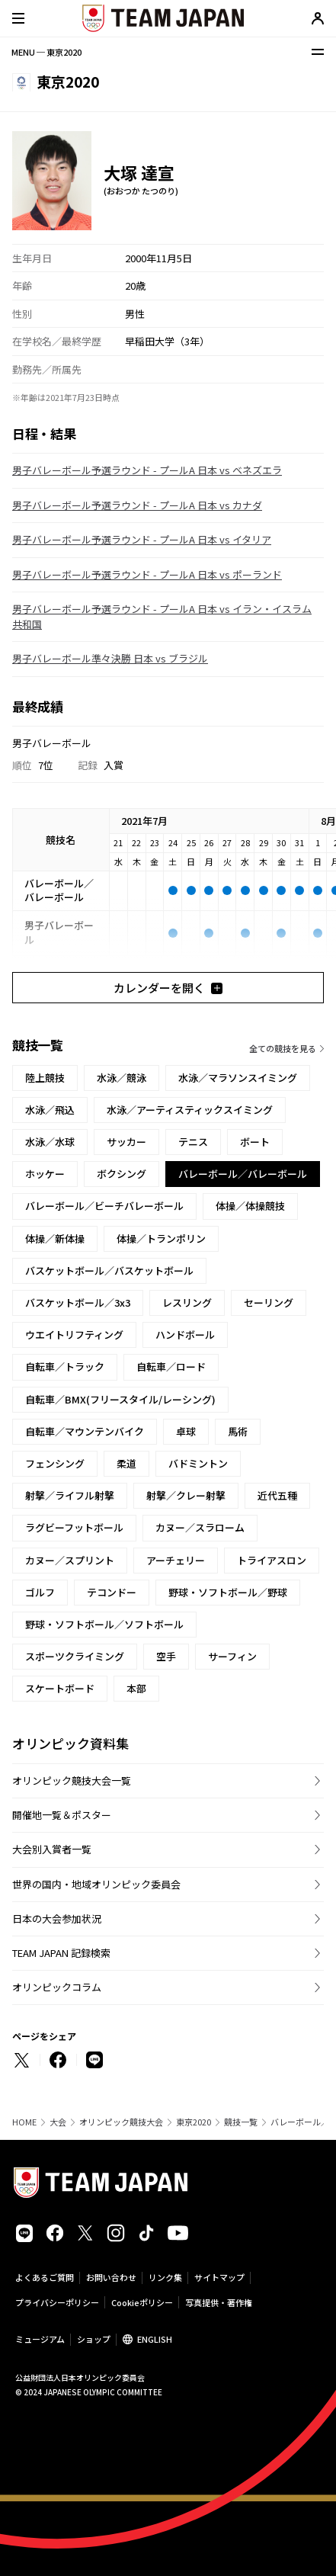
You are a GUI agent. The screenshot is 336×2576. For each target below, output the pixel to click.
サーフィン (232, 1656)
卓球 (186, 1431)
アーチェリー (175, 1560)
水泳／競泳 (121, 1077)
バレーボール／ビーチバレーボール (104, 1205)
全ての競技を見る (282, 1048)
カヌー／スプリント (69, 1560)
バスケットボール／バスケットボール (109, 1270)
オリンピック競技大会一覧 (71, 1780)
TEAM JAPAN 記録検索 (61, 1953)
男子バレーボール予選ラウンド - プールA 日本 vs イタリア (141, 539)
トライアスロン (271, 1560)
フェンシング (55, 1463)
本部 (136, 1688)
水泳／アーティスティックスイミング (190, 1109)
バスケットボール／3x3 (77, 1302)
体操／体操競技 (250, 1205)
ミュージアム (40, 2339)
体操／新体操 (55, 1238)
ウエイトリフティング (74, 1334)
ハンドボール (185, 1334)
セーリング (268, 1302)
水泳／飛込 (50, 1109)
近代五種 (277, 1495)
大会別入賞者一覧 (51, 1849)
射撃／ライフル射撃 (69, 1495)
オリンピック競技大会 (121, 2122)
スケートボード (59, 1688)
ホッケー (45, 1173)
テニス (193, 1141)
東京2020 (193, 2122)
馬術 (238, 1431)
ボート (255, 1141)
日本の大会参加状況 (56, 1918)
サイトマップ (219, 2277)
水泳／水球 (50, 1141)
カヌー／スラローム (200, 1527)
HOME (24, 2122)
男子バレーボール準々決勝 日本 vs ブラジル (110, 658)
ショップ (93, 2339)
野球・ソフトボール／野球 (227, 1592)
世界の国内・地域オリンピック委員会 (96, 1884)
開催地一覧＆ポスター (61, 1815)
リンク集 (165, 2277)
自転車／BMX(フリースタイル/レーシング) (120, 1399)
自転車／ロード (171, 1366)
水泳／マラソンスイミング (237, 1077)
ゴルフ (40, 1592)
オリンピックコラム (56, 1987)
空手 (166, 1656)
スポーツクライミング (74, 1656)
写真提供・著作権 (218, 2302)
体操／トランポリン (161, 1238)
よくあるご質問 (44, 2277)
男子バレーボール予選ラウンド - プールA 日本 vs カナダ (137, 505)
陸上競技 (45, 1077)
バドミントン (198, 1463)
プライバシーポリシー (57, 2302)
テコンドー (111, 1592)
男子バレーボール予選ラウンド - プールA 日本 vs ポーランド (147, 574)
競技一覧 (241, 2122)
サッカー (126, 1141)
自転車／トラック (64, 1366)
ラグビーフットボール (74, 1527)
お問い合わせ (111, 2277)
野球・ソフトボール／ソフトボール (104, 1624)
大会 (58, 2122)
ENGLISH (154, 2339)
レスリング (187, 1302)
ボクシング (121, 1173)
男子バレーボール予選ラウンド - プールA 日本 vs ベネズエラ (147, 470)
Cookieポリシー (142, 2302)
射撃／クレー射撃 (186, 1495)
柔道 (126, 1463)
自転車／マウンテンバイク (84, 1431)
